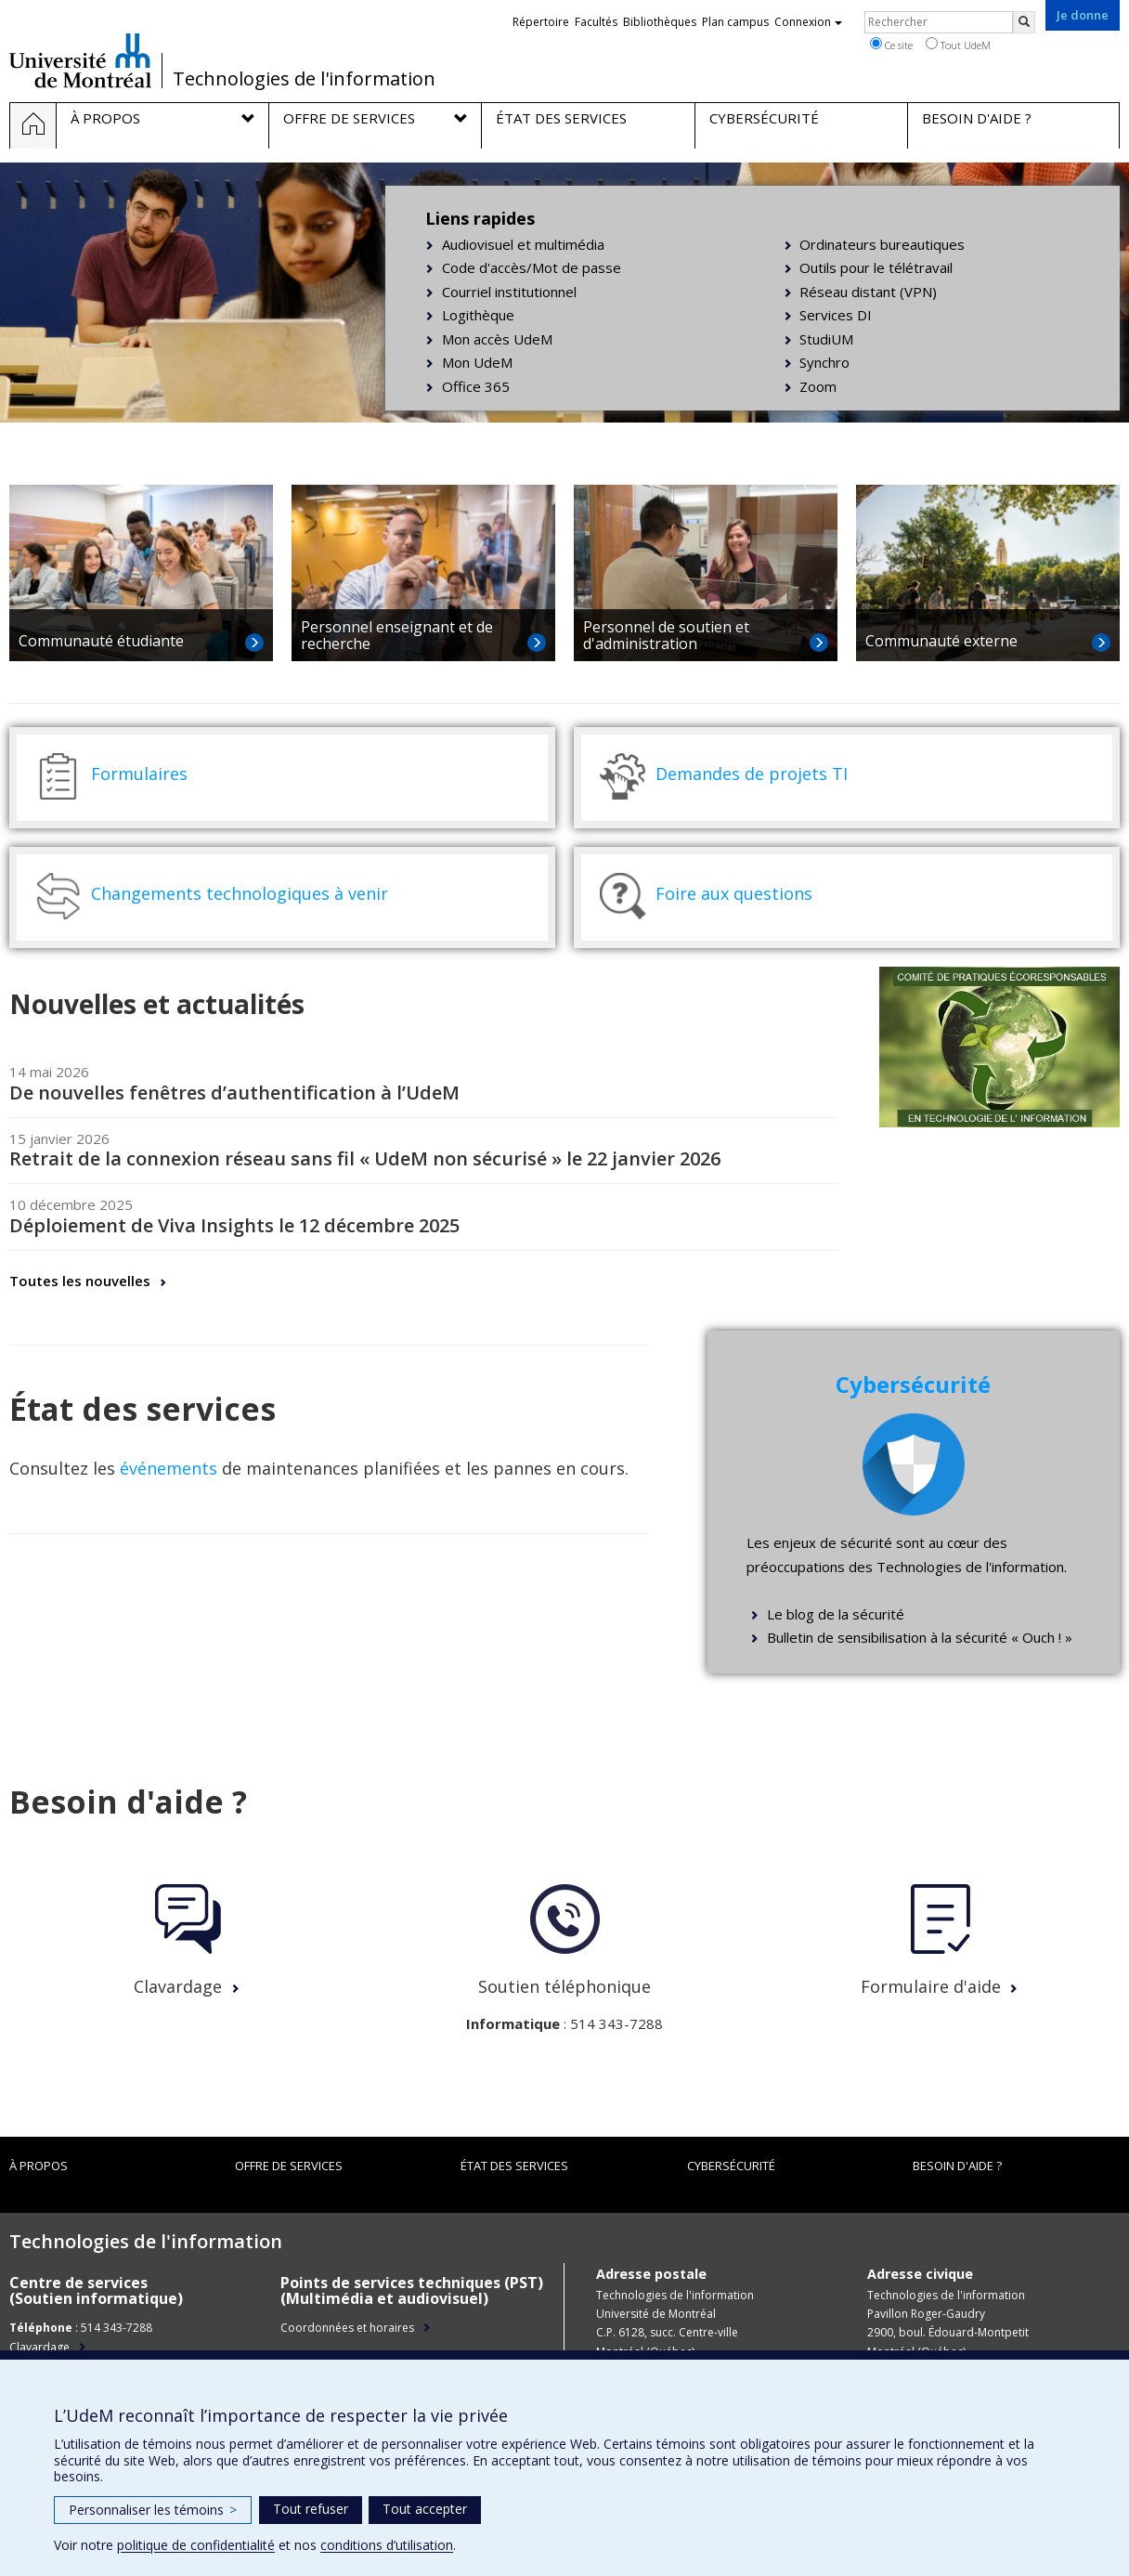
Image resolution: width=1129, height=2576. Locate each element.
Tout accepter (425, 2508)
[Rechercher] (1024, 22)
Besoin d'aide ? (957, 2165)
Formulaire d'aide (931, 1986)
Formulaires (139, 773)
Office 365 (476, 386)
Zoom (818, 386)
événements (168, 1468)
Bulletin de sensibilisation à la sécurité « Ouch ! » (919, 1637)
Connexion (808, 22)
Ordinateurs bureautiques (882, 244)
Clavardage (178, 1986)
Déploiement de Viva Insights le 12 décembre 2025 (234, 1225)
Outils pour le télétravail (876, 267)
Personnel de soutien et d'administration (666, 635)
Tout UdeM (958, 44)
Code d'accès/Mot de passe (531, 267)
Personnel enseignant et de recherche (397, 635)
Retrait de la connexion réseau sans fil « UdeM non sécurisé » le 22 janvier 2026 (364, 1158)
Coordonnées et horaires (347, 2327)
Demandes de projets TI (751, 773)
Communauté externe (941, 641)
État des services (514, 2165)
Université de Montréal (80, 60)
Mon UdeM (477, 362)
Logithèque (478, 315)
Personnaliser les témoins (153, 2509)
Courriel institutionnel (509, 291)
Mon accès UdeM (497, 339)
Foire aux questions (733, 893)
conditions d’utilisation (386, 2545)
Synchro (824, 362)
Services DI (835, 315)
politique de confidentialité (196, 2545)
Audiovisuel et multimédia (523, 244)
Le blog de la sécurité (835, 1614)
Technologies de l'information (304, 79)
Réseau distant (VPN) (868, 291)
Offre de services (289, 2165)
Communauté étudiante (101, 641)
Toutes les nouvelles (79, 1280)
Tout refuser (310, 2508)
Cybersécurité (731, 2165)
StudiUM (826, 339)
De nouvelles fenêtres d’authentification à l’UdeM (234, 1092)
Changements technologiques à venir (239, 893)
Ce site (891, 44)
